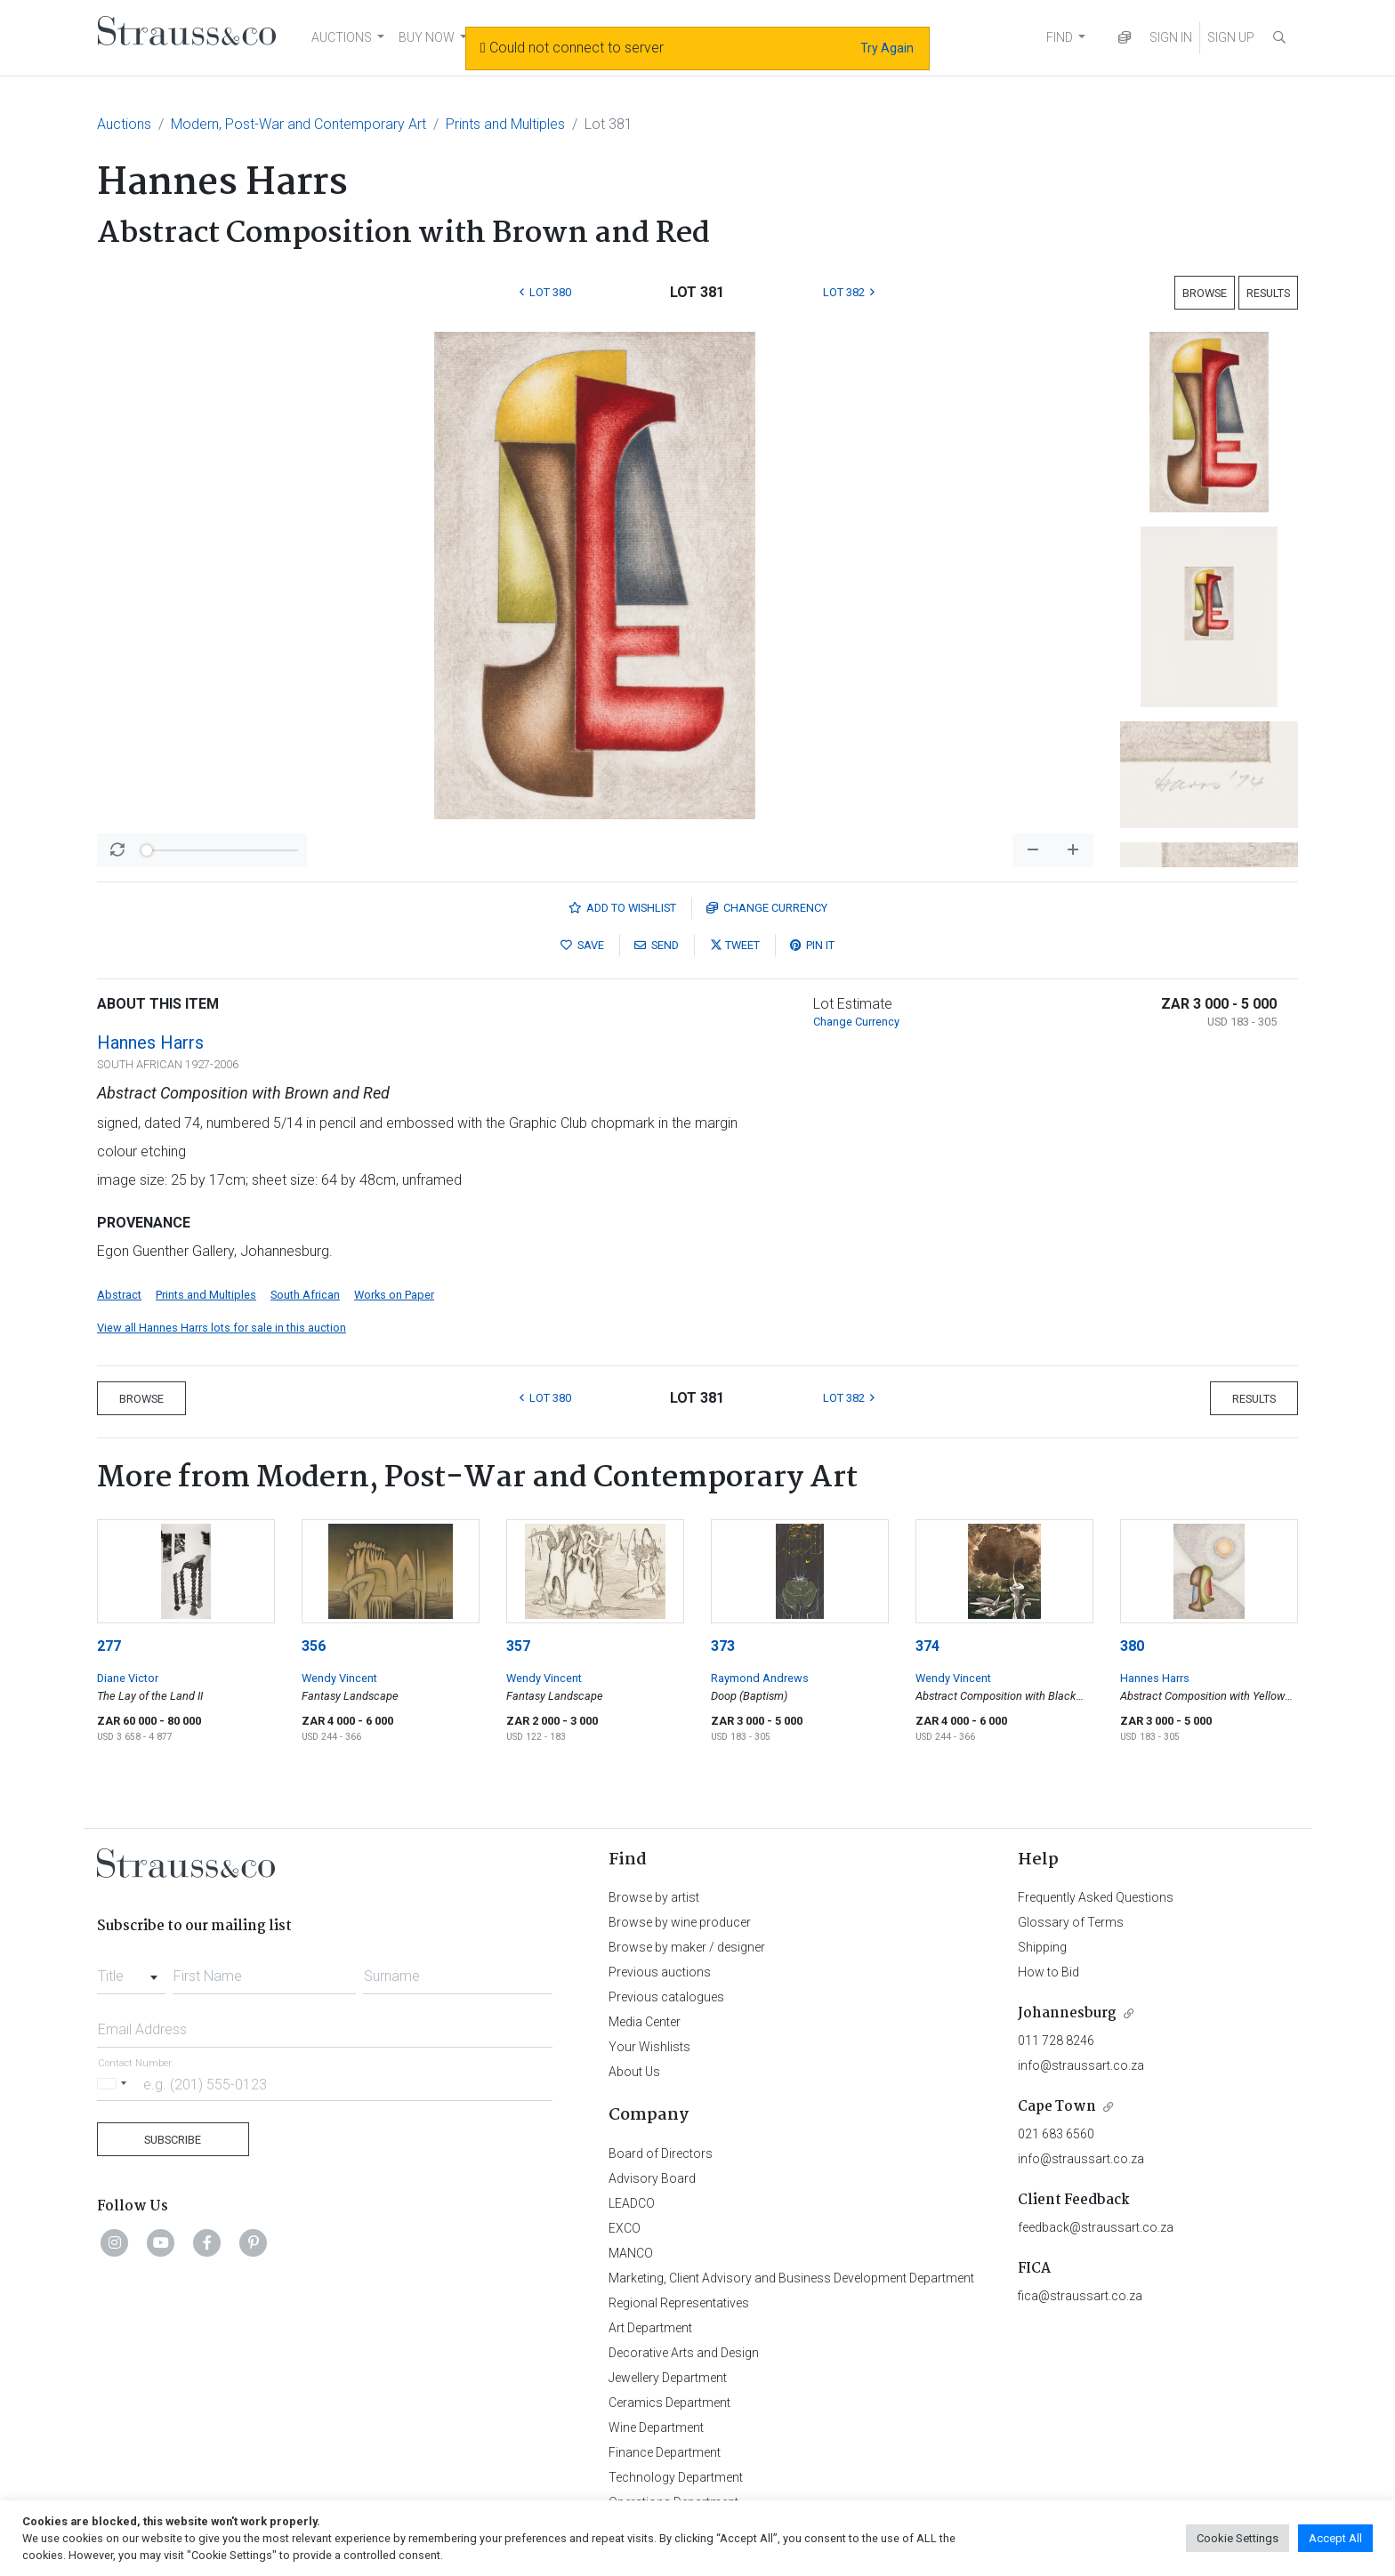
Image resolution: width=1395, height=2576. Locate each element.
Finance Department (665, 2452)
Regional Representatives (679, 2303)
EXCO (625, 2228)
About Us (634, 2072)
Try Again (887, 48)
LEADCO (632, 2203)
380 (1132, 1646)
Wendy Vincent (339, 1678)
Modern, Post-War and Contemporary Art (298, 124)
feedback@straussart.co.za (1095, 2227)
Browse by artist (654, 1897)
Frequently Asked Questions (1095, 1897)
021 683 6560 (1056, 2134)
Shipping (1042, 1947)
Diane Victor (127, 1678)
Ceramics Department (669, 2402)
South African (305, 1294)
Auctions (124, 124)
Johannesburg (1067, 2013)
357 (518, 1646)
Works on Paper (394, 1294)
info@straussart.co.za (1081, 2065)
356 (314, 1646)
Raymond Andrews (760, 1678)
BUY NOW (427, 37)
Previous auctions (660, 1972)
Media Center (645, 2022)
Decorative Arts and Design (684, 2353)
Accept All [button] (1335, 2538)
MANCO (631, 2253)
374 (927, 1646)
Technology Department (676, 2477)
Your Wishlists (649, 2047)
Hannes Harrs (150, 1042)
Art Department (650, 2328)
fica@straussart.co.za (1080, 2296)
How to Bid (1048, 1972)
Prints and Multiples (505, 124)
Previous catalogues (666, 1997)
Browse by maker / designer (687, 1947)
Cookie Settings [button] (1237, 2538)
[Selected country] (115, 2083)
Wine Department (656, 2427)
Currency (766, 907)
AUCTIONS (341, 37)
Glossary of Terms (1071, 1922)
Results (1268, 293)
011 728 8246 (1056, 2040)
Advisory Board (652, 2178)
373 (723, 1646)
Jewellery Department (668, 2378)
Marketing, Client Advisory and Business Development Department (791, 2278)
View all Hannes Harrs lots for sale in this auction (221, 1327)
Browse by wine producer (680, 1922)
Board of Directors (661, 2153)
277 (109, 1646)
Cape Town (1057, 2107)
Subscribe (172, 2139)
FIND (1059, 37)
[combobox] (131, 1971)
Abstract (119, 1294)
